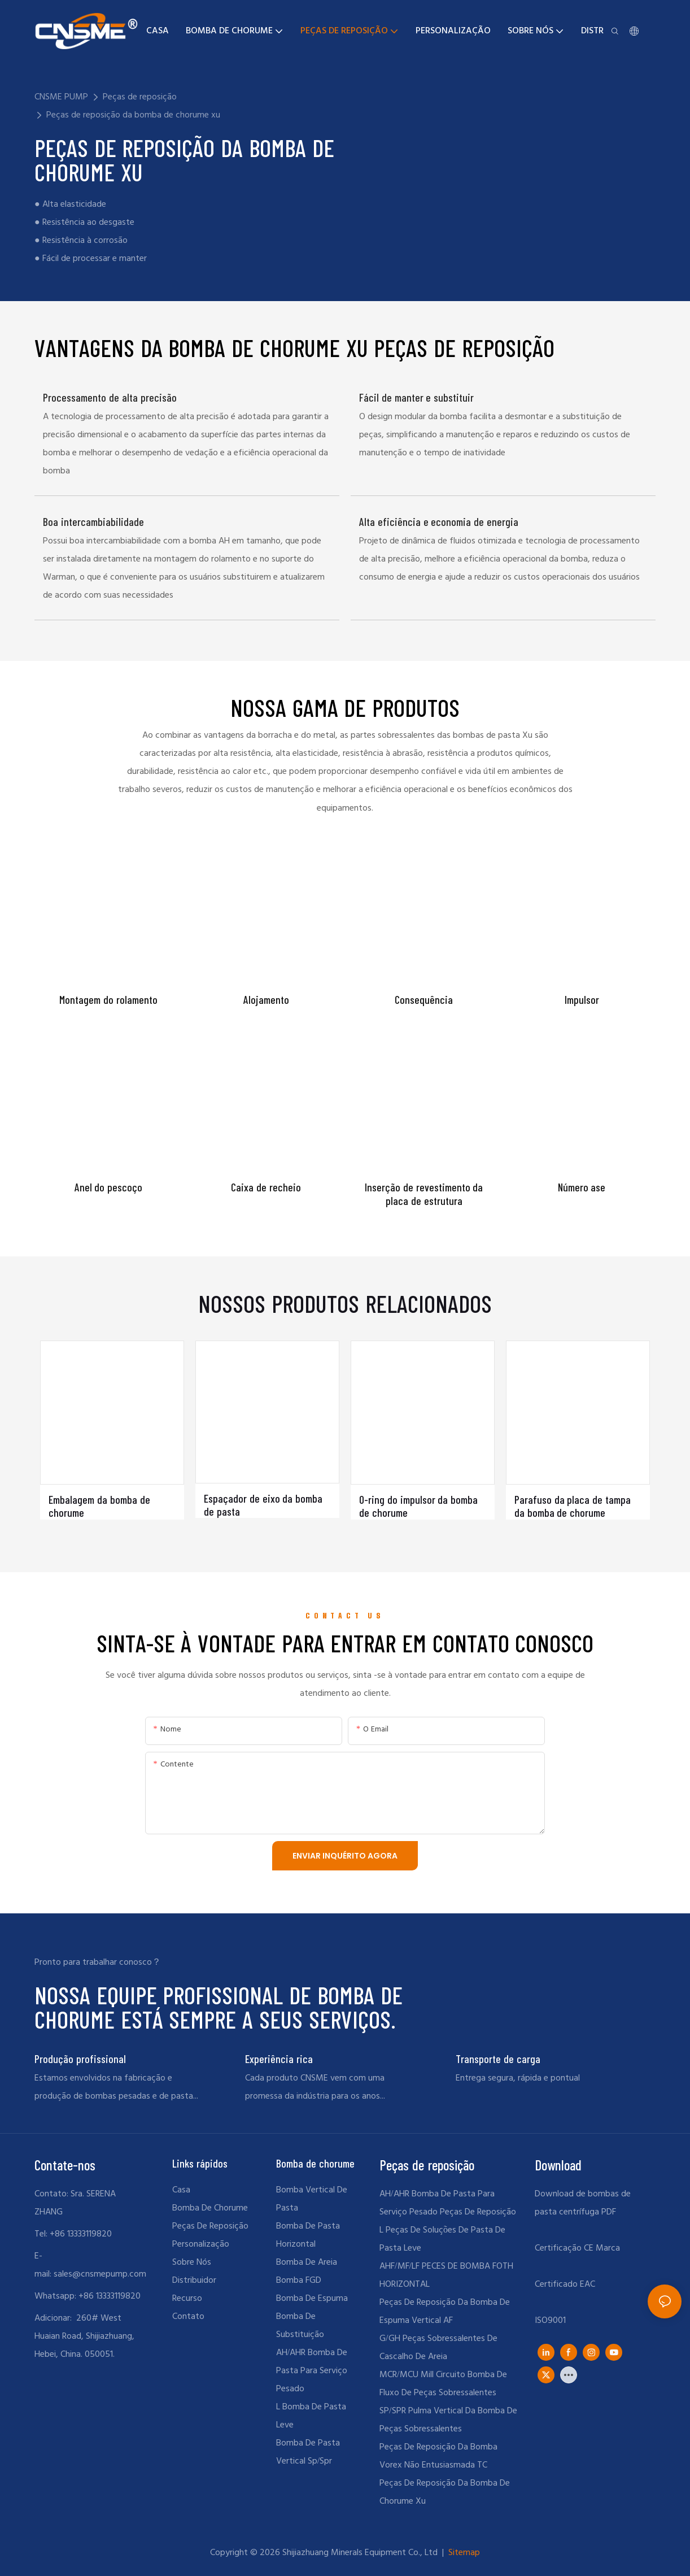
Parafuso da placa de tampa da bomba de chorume (572, 1506)
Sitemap (463, 2552)
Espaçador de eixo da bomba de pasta (263, 1505)
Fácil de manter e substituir (416, 397)
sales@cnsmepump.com (100, 2274)
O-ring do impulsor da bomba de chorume (418, 1506)
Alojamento (266, 999)
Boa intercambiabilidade (93, 521)
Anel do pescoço (109, 1187)
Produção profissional (80, 2058)
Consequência (424, 999)
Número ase (582, 1187)
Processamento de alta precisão (110, 397)
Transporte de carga (498, 2058)
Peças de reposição (140, 97)
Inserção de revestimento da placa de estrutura (424, 1194)
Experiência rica (279, 2058)
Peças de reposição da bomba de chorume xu (133, 115)
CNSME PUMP (61, 97)
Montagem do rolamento (108, 999)
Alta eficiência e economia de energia (438, 521)
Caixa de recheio (266, 1187)
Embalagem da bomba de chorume (99, 1506)
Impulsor (582, 999)
